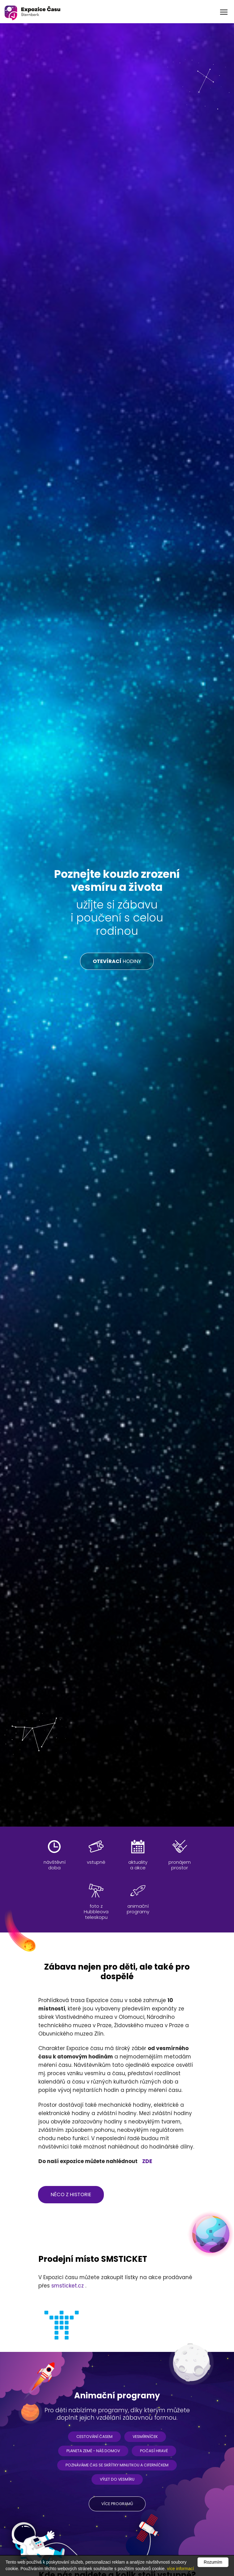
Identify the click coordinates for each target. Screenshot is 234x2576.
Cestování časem (94, 2436)
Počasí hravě (154, 2450)
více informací (180, 2568)
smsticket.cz (67, 2285)
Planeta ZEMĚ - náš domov (93, 2450)
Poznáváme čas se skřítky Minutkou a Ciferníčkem (117, 2465)
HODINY (117, 961)
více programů (117, 2503)
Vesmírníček (145, 2436)
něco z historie (71, 2194)
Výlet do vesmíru (117, 2479)
